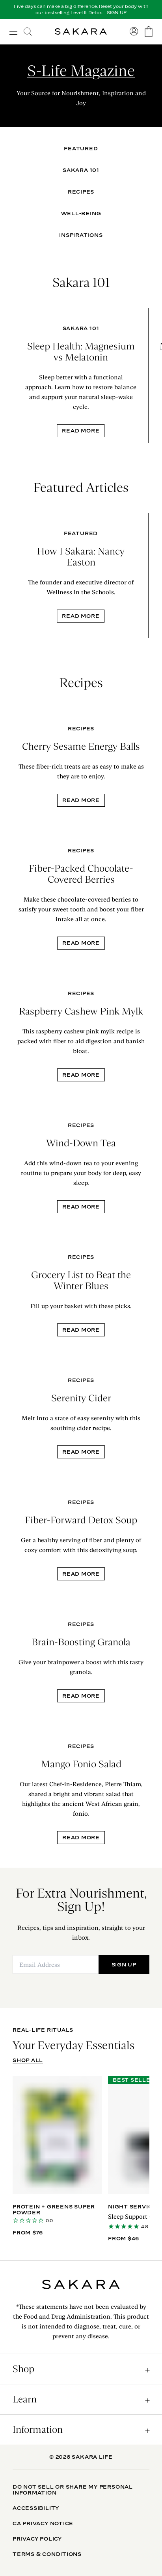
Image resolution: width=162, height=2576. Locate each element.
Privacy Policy (37, 2538)
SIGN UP (117, 12)
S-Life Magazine (81, 71)
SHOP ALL (28, 2060)
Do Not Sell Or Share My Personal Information (73, 2490)
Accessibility (36, 2508)
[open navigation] (13, 31)
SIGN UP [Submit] (124, 1964)
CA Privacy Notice (43, 2523)
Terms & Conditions (47, 2554)
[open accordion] (81, 2369)
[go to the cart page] (149, 31)
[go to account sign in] (134, 31)
